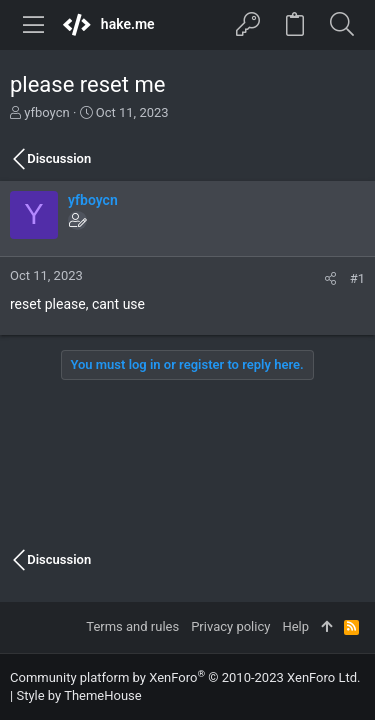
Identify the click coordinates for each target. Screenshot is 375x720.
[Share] (330, 278)
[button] (34, 25)
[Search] (341, 25)
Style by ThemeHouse (78, 695)
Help (295, 626)
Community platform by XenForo (185, 677)
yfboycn (46, 112)
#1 (357, 278)
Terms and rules (132, 626)
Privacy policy (230, 626)
